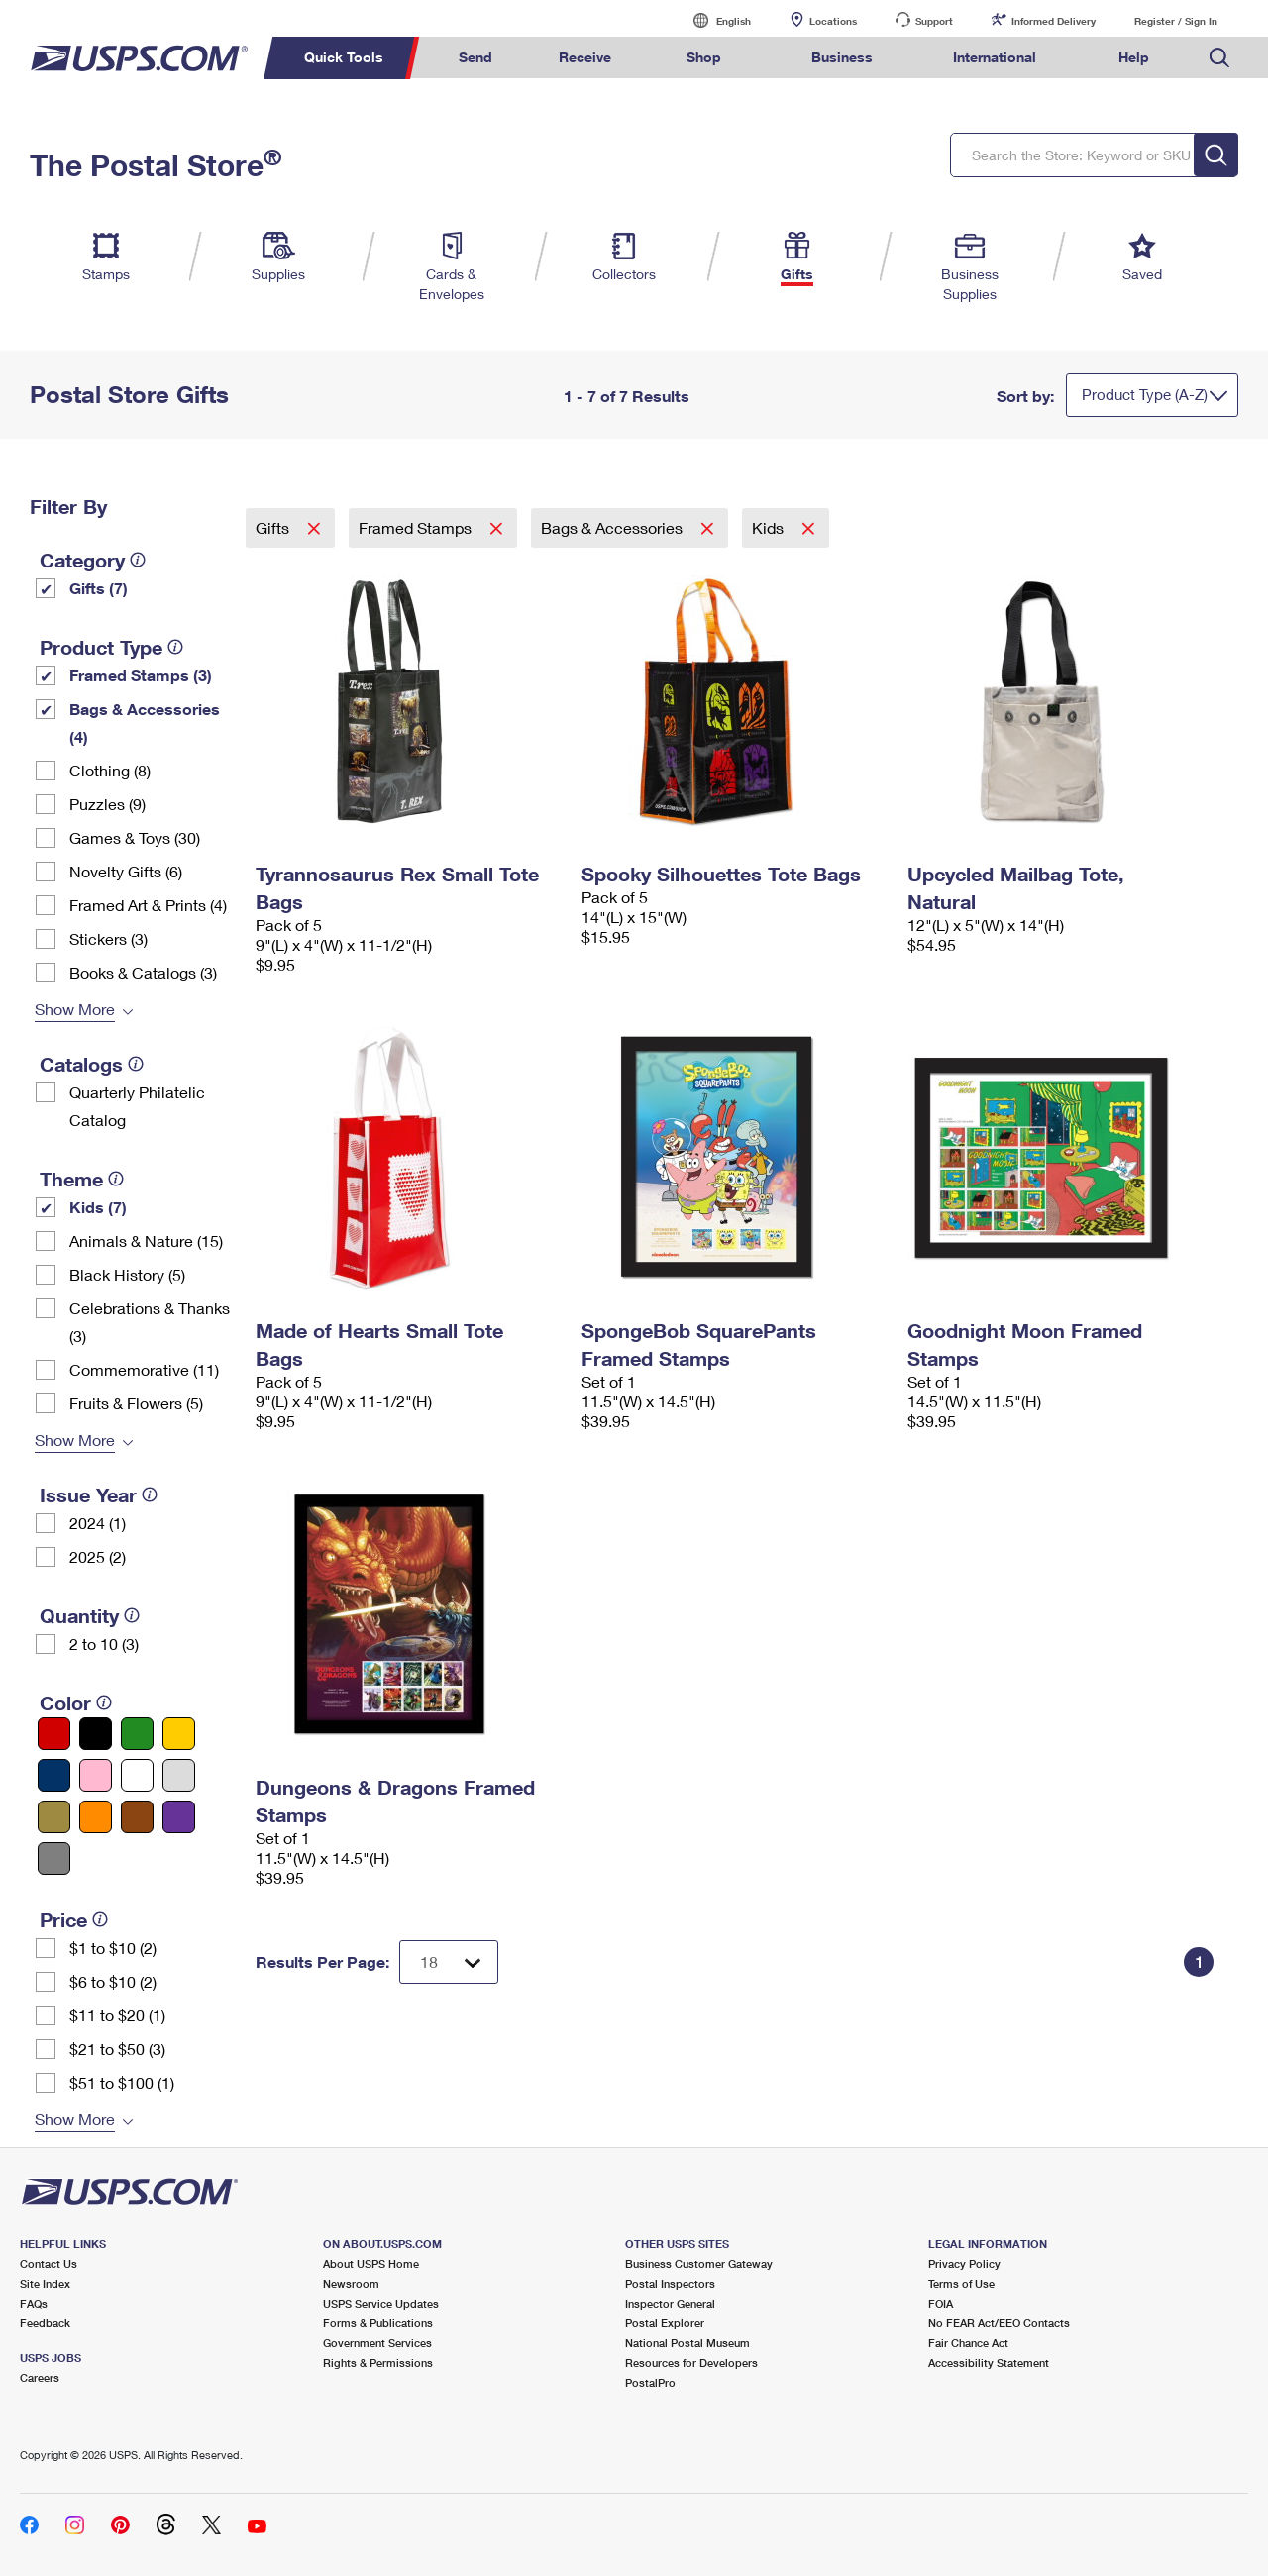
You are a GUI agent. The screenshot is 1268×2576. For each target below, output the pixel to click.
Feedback (45, 2323)
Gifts (274, 527)
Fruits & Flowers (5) (136, 1402)
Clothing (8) (110, 770)
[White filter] (137, 1775)
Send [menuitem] (475, 57)
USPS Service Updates (381, 2303)
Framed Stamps (417, 527)
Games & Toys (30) (134, 837)
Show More (75, 1008)
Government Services (377, 2342)
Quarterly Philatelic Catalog (137, 1105)
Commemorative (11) (144, 1369)
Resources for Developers (691, 2362)
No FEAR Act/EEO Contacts (999, 2323)
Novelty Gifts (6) (125, 871)
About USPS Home (371, 2263)
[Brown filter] (137, 1817)
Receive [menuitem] (585, 57)
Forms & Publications (378, 2323)
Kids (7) (98, 1206)
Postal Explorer (664, 2323)
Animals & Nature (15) (146, 1240)
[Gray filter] (54, 1858)
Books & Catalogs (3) (143, 972)
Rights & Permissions (378, 2362)
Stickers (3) (108, 938)
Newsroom (351, 2283)
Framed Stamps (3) (140, 675)
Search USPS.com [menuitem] (1219, 58)
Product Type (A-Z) (1145, 394)
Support (934, 21)
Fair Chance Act (968, 2342)
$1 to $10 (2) (113, 1947)
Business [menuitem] (842, 57)
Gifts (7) (98, 587)
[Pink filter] (95, 1775)
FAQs (34, 2303)
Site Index (45, 2283)
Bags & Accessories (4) (144, 722)
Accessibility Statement (988, 2362)
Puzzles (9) (107, 803)
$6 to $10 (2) (113, 1981)
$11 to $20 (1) (117, 2015)
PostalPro (650, 2382)
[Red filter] (54, 1733)
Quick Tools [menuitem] (343, 57)
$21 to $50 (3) (117, 2048)
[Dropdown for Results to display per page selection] (448, 1962)
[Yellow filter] (178, 1733)
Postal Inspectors (670, 2283)
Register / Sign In (1175, 21)
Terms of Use (961, 2283)
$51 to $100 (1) (121, 2082)
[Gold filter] (54, 1817)
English (713, 20)
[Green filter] (137, 1733)
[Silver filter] (178, 1775)
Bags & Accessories (614, 527)
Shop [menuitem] (704, 57)
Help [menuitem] (1133, 57)
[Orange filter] (95, 1817)
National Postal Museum (687, 2342)
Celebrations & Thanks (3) (149, 1321)
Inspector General (670, 2303)
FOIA (940, 2303)
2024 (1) (97, 1522)
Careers (39, 2377)
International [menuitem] (994, 57)
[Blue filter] (54, 1775)
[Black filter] (95, 1733)
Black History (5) (127, 1274)
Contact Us (48, 2263)
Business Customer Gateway (699, 2263)
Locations (833, 21)
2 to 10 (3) (104, 1643)
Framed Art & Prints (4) (148, 904)
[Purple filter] (178, 1817)
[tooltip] (138, 559)
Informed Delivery (1053, 21)
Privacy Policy (964, 2263)
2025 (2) (97, 1556)
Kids (770, 527)
